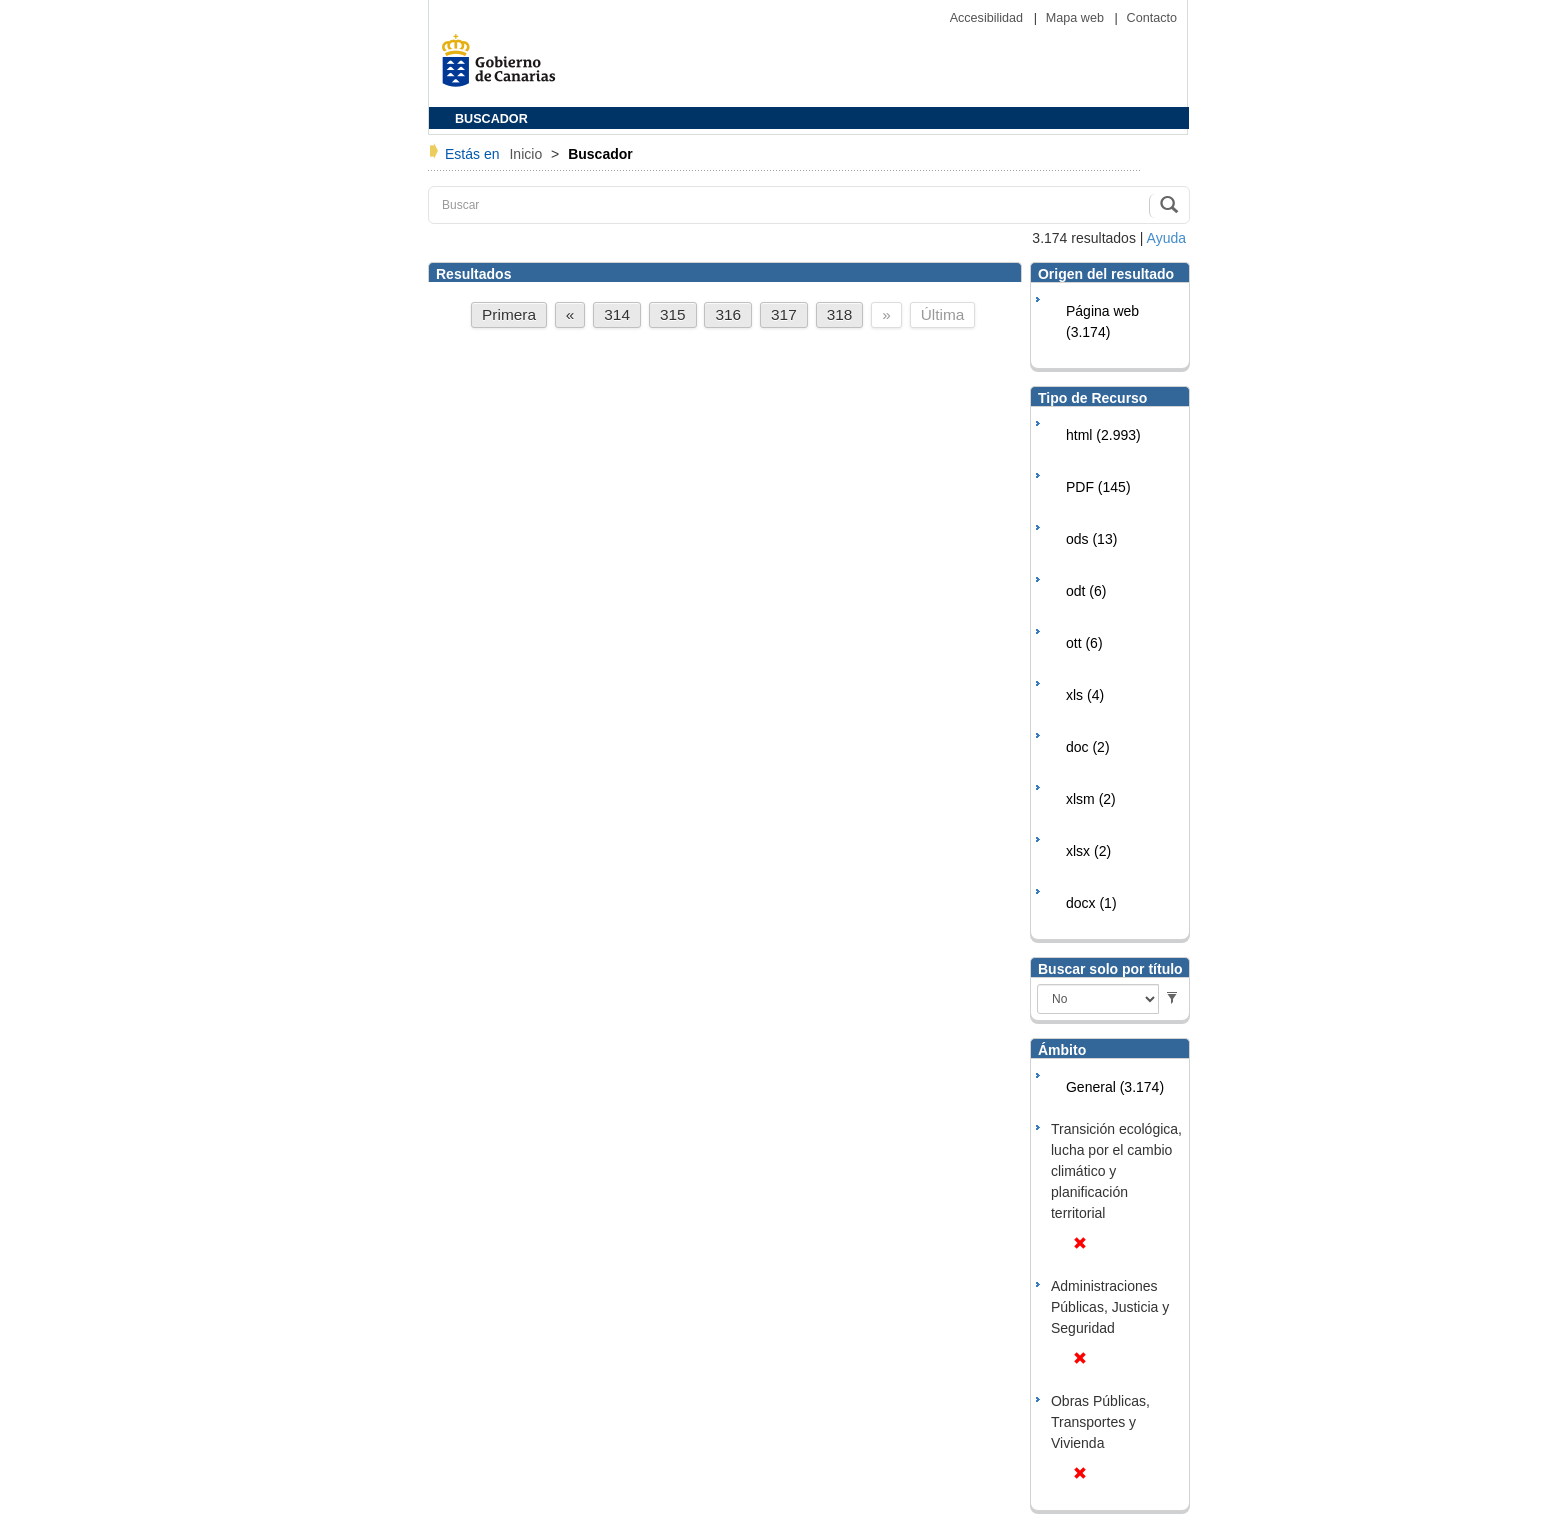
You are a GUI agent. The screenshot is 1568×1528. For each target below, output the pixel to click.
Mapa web (1077, 18)
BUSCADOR (491, 119)
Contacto (1152, 18)
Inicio (527, 154)
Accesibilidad (988, 18)
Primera (509, 314)
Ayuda (1166, 238)
